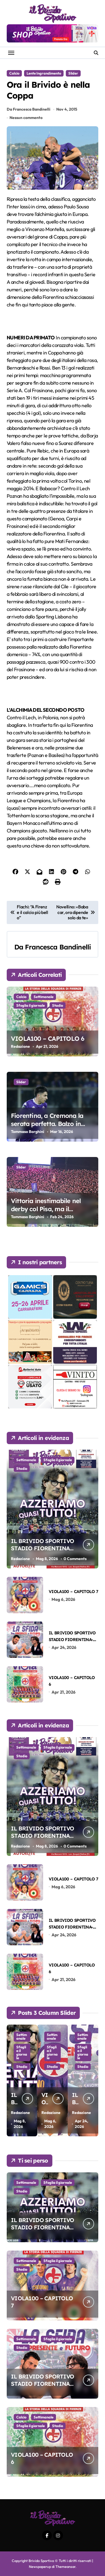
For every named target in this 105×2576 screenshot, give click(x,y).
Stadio (57, 1005)
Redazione (20, 1046)
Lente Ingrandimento (44, 73)
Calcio (14, 73)
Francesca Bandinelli (58, 947)
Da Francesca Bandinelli (28, 109)
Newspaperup (40, 2566)
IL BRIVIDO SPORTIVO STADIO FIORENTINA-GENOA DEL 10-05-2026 (42, 1548)
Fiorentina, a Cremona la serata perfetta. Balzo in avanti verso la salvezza (47, 1123)
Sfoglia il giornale (30, 1005)
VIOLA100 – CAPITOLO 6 (47, 1038)
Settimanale (43, 996)
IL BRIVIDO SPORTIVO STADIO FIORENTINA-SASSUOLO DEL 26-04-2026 (42, 2387)
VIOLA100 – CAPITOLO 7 (73, 1591)
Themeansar (65, 2566)
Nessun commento (26, 117)
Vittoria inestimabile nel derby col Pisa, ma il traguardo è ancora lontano (51, 1209)
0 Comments (75, 1558)
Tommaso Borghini (27, 1131)
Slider (73, 73)
